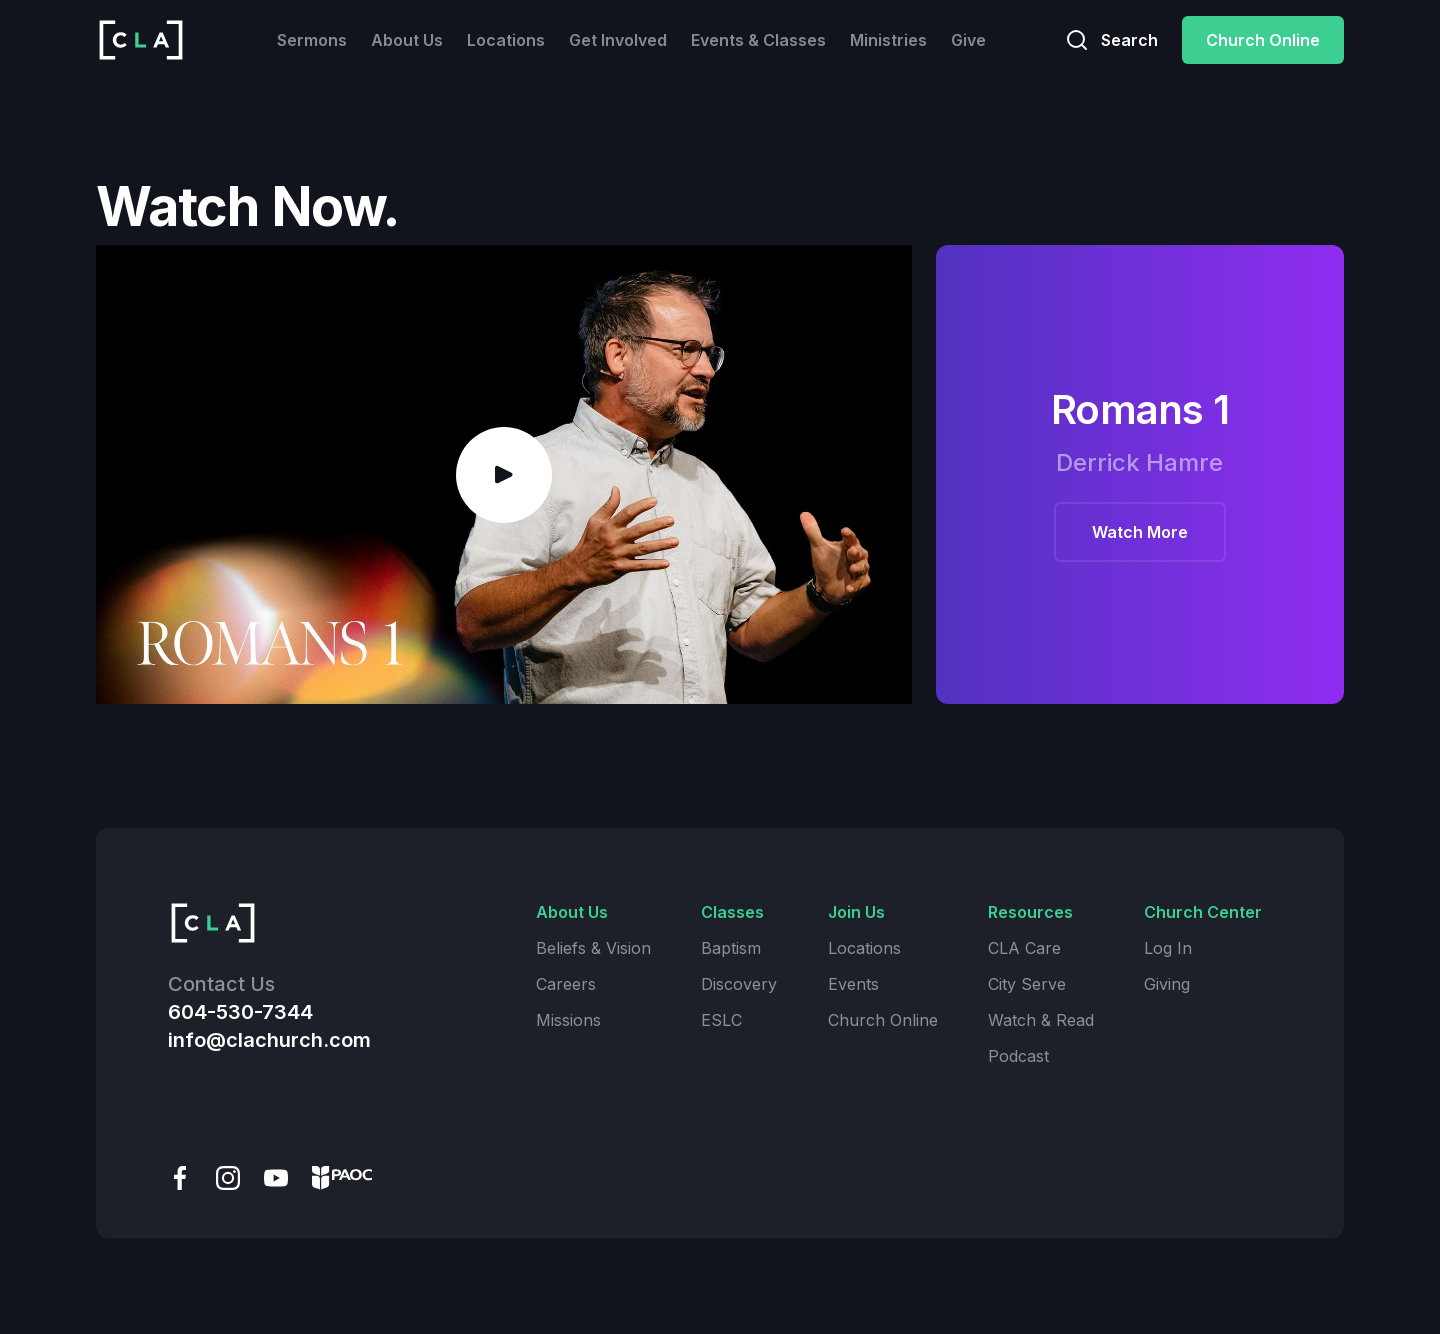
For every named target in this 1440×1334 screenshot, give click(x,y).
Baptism (731, 948)
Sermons (312, 40)
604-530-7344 (240, 1012)
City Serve (1027, 984)
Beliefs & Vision (593, 948)
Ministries (888, 40)
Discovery (739, 984)
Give (968, 40)
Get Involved (618, 40)
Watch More (1140, 532)
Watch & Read (1041, 1020)
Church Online (1263, 40)
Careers (566, 984)
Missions (568, 1020)
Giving (1167, 984)
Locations (506, 40)
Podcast (1018, 1056)
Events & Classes (758, 40)
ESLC (721, 1020)
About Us (407, 40)
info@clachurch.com (269, 1040)
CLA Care (1024, 948)
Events (853, 984)
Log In (1168, 948)
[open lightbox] (504, 474)
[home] (141, 40)
